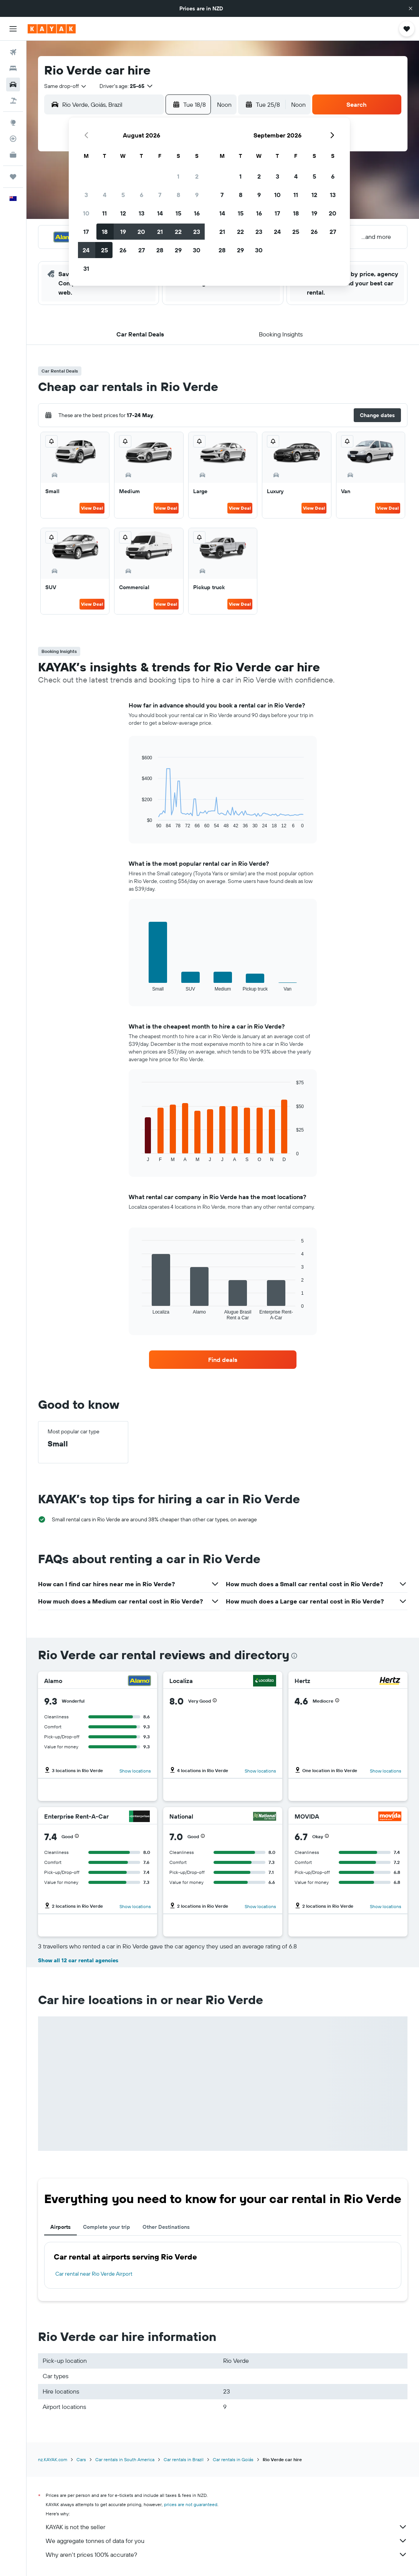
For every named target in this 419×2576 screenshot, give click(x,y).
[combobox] (65, 86)
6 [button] (141, 195)
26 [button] (122, 250)
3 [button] (86, 195)
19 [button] (123, 231)
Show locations (135, 1771)
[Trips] (13, 176)
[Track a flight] (13, 138)
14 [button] (160, 213)
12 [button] (123, 213)
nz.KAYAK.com (52, 2459)
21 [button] (160, 231)
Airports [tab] (60, 2226)
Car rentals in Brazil (184, 2459)
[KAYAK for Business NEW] (13, 154)
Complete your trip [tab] (106, 2226)
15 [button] (178, 213)
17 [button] (86, 231)
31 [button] (86, 268)
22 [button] (178, 231)
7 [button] (159, 195)
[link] (223, 1359)
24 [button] (86, 250)
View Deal (92, 508)
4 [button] (104, 195)
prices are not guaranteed (190, 2504)
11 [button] (104, 213)
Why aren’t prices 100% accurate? (226, 2554)
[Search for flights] (13, 52)
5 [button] (123, 195)
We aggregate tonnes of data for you (226, 2540)
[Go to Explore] (13, 122)
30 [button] (196, 250)
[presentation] (294, 1655)
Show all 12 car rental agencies (78, 1960)
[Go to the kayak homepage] (52, 28)
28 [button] (159, 250)
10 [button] (86, 213)
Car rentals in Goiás (233, 2459)
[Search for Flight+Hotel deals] (13, 100)
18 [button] (105, 231)
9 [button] (197, 195)
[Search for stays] (13, 68)
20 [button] (141, 231)
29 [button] (178, 250)
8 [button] (178, 195)
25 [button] (104, 250)
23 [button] (196, 231)
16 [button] (197, 213)
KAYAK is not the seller (226, 2526)
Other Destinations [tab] (166, 2226)
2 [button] (197, 176)
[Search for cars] (13, 84)
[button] (410, 8)
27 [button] (141, 250)
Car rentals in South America (124, 2459)
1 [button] (178, 176)
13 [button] (141, 213)
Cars (81, 2459)
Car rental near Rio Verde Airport (93, 2273)
